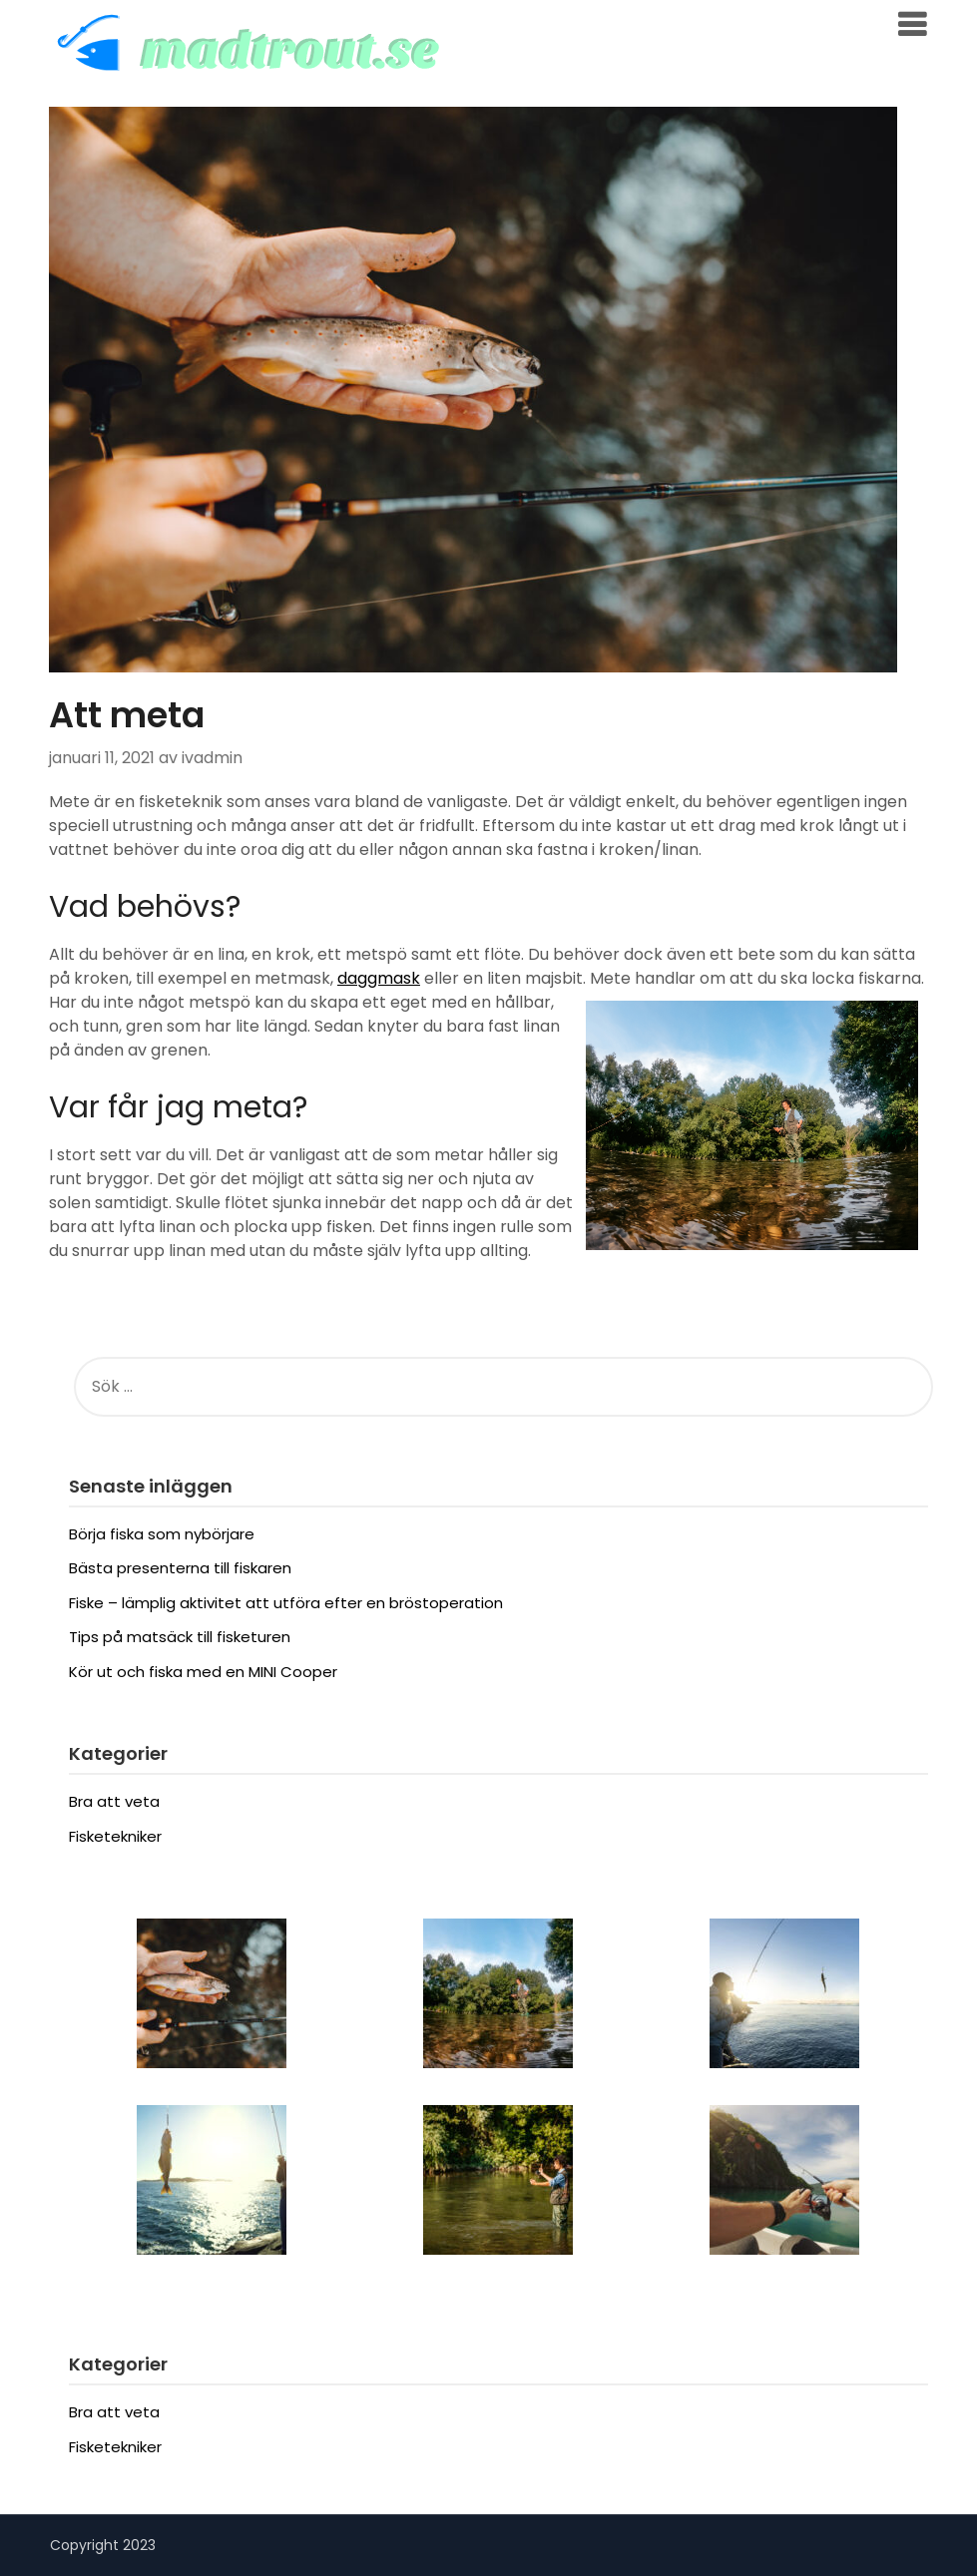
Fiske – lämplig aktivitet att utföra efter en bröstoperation (286, 1602)
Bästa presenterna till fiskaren (180, 1567)
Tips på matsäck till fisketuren (179, 1636)
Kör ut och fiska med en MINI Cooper (203, 1671)
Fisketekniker (115, 1836)
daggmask (378, 978)
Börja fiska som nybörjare (161, 1533)
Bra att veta (114, 1801)
